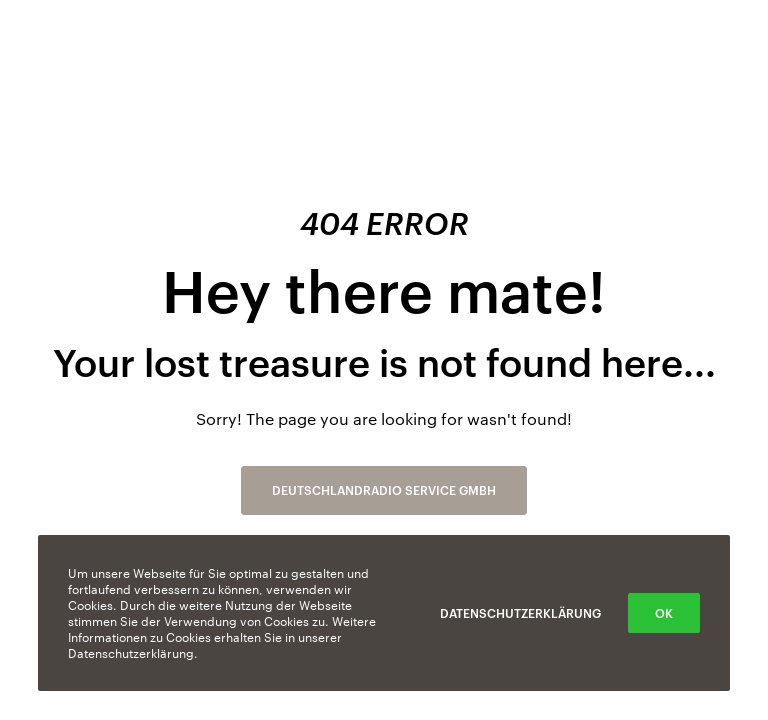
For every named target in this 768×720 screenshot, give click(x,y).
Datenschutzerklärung (520, 613)
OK (664, 613)
